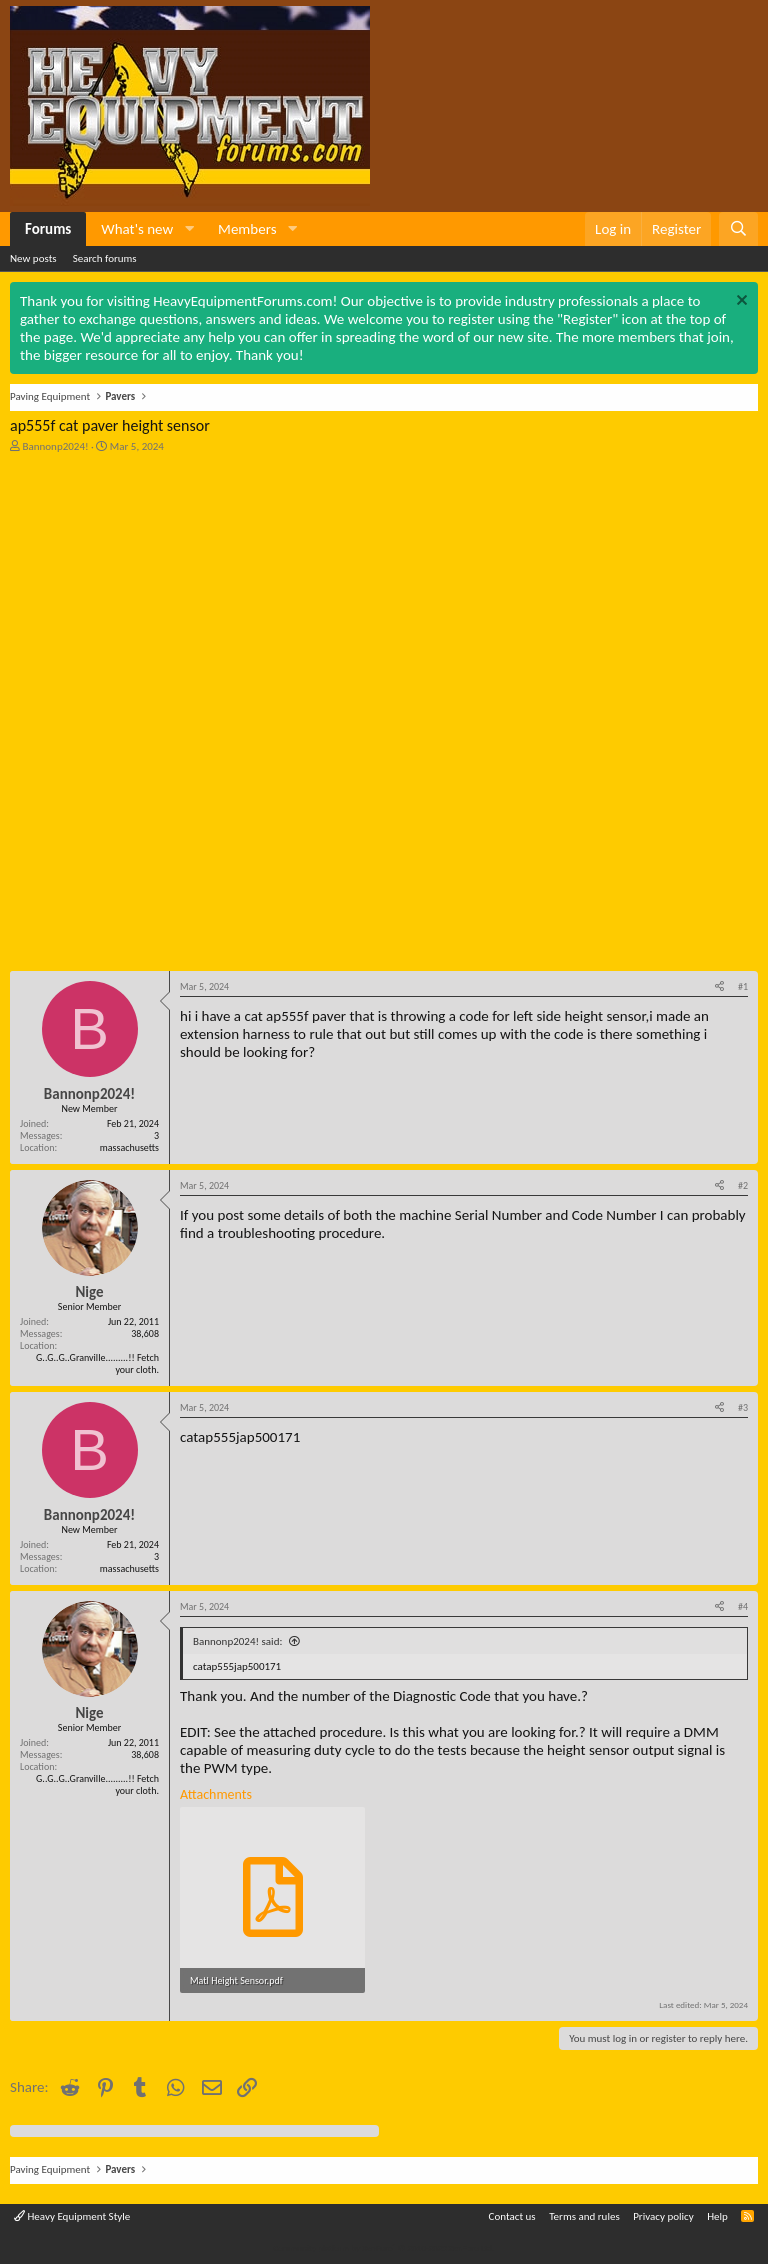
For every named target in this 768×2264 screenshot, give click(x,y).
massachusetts (129, 1147)
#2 (743, 1185)
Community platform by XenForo (383, 2247)
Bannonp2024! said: (237, 1641)
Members (247, 229)
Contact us (512, 2216)
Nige (89, 1292)
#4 (743, 1606)
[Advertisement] (160, 588)
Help (717, 2216)
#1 (743, 986)
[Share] (719, 987)
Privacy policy (663, 2216)
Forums (48, 229)
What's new (137, 229)
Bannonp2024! (56, 446)
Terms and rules (584, 2216)
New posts (33, 258)
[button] (189, 229)
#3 (743, 1407)
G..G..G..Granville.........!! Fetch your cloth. (97, 1363)
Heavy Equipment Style (72, 2216)
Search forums (105, 258)
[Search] (738, 229)
